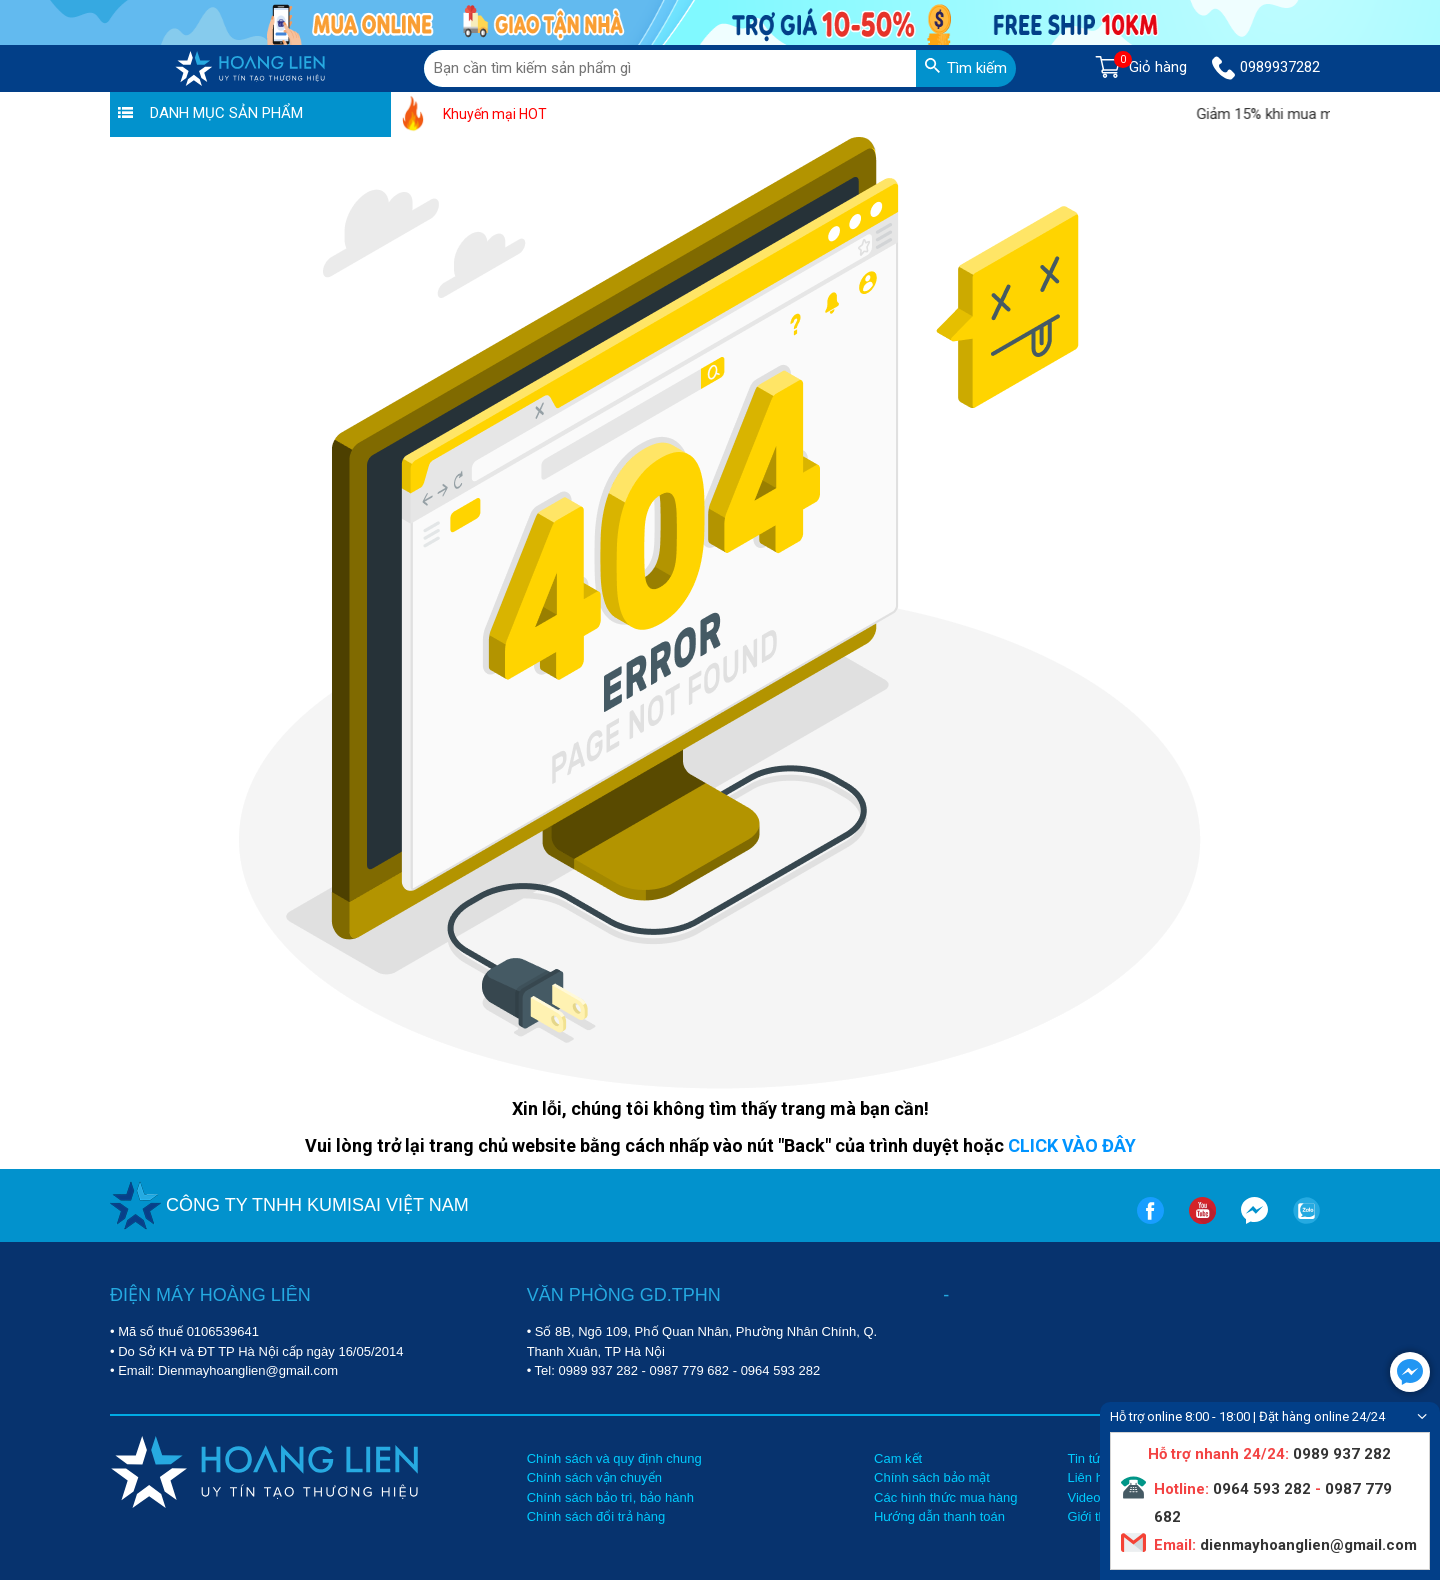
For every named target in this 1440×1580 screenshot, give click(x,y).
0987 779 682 (690, 1370)
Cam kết (898, 1458)
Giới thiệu (1094, 1516)
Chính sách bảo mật (932, 1477)
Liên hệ (1088, 1477)
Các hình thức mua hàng (945, 1497)
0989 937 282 (598, 1370)
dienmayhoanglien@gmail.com (1306, 1545)
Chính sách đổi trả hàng (596, 1516)
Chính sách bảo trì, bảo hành (610, 1497)
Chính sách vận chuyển (594, 1477)
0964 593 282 (781, 1370)
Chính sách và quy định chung (614, 1458)
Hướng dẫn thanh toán (939, 1516)
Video (1083, 1497)
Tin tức (1087, 1458)
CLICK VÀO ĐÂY (1072, 1145)
